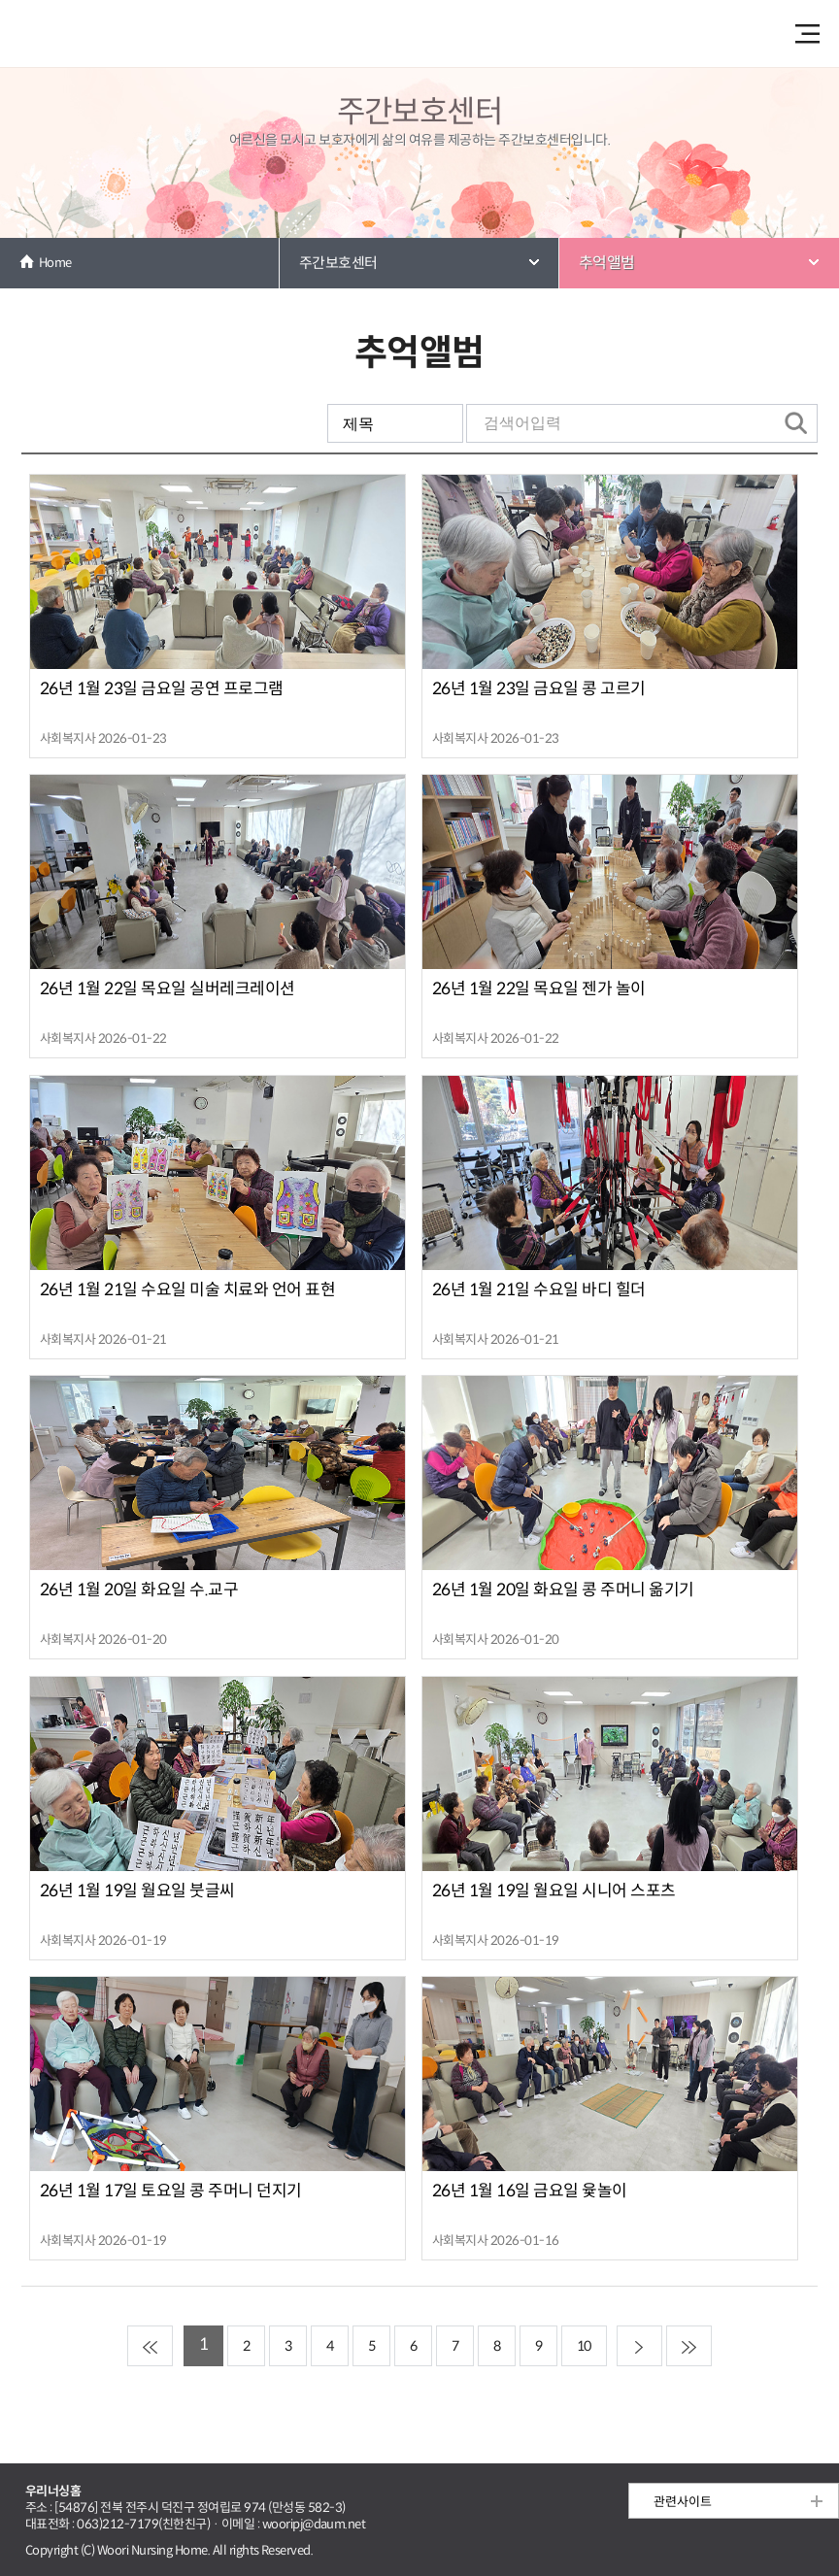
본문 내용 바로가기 (419, 1)
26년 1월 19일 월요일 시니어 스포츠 (554, 1891)
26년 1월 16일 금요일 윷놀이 (529, 2191)
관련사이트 (683, 2501)
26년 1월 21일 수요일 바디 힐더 (539, 1290)
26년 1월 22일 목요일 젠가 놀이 (539, 989)
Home (55, 262)
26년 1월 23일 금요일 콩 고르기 (539, 689)
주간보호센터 (338, 262)
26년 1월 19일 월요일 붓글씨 (137, 1891)
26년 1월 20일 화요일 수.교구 (139, 1590)
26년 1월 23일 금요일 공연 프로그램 (162, 689)
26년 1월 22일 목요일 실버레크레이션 (167, 989)
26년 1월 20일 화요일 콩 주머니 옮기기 (563, 1590)
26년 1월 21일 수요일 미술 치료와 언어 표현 (187, 1290)
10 (584, 2346)
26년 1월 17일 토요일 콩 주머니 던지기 (171, 2191)
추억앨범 (607, 262)
